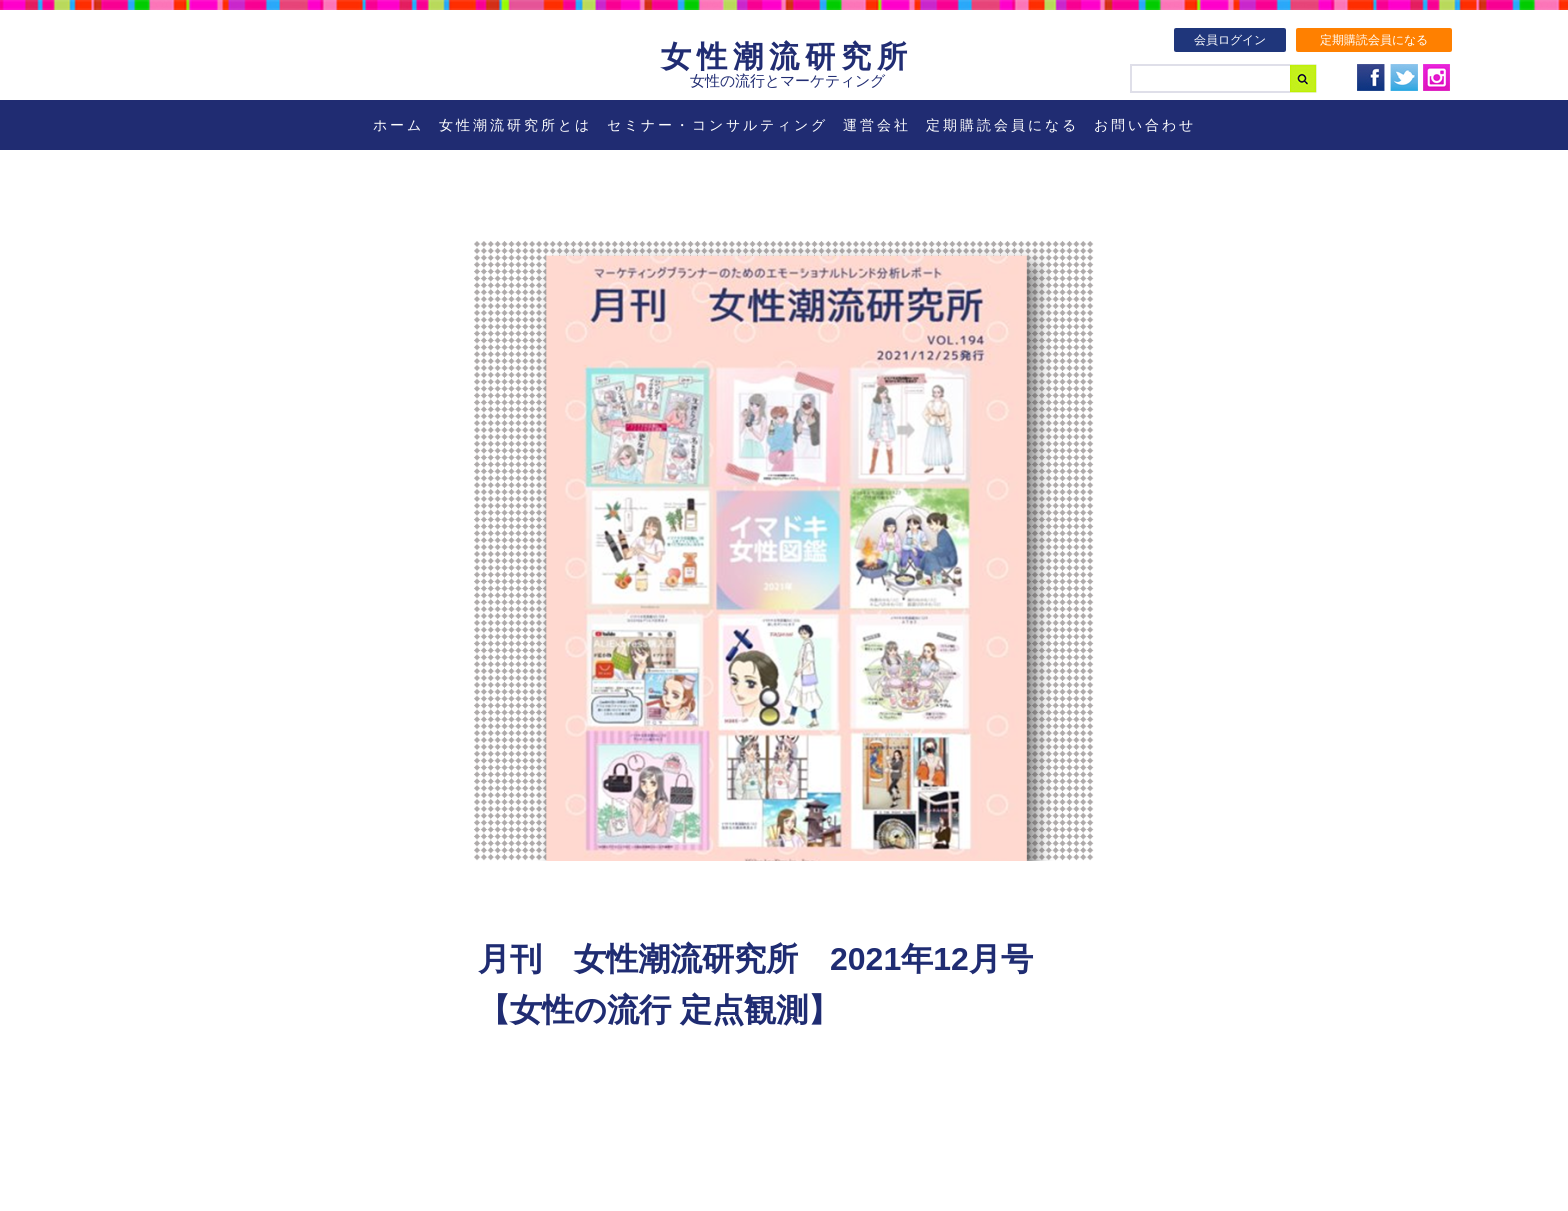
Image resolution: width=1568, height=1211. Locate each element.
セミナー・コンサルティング (717, 125)
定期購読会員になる (1374, 40)
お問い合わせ (1145, 125)
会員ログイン (1230, 40)
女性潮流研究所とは (515, 125)
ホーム (398, 125)
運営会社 (877, 125)
